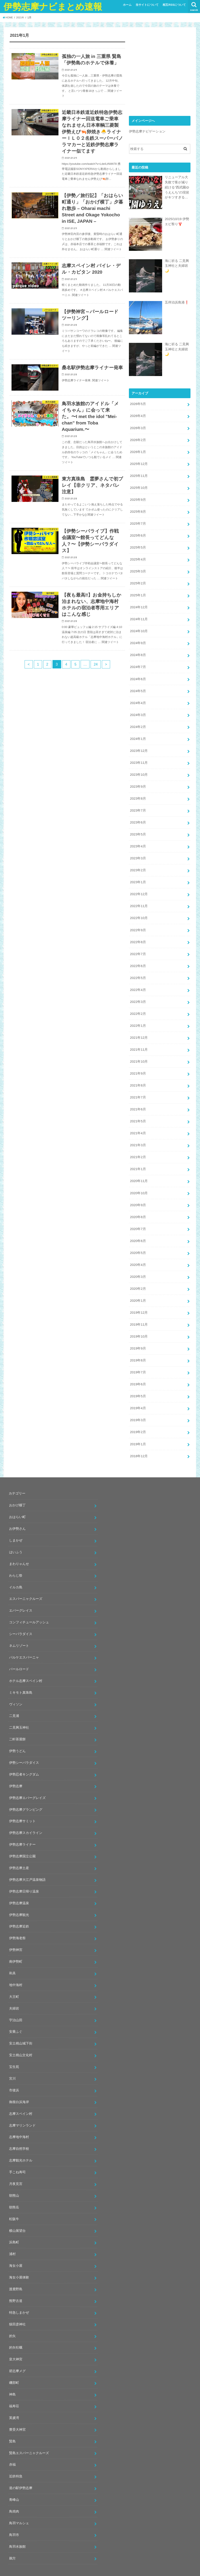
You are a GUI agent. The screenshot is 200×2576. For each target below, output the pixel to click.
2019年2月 (138, 1409)
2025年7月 (138, 520)
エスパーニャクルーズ (25, 1575)
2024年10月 (139, 625)
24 (97, 678)
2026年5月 (138, 403)
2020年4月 (138, 1245)
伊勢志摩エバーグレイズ (27, 1774)
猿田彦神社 (17, 2300)
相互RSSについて (174, 4)
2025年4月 (138, 555)
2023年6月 (138, 812)
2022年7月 (138, 941)
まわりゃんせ (19, 1540)
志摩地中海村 (19, 2113)
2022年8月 (138, 929)
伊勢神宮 (15, 1926)
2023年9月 (138, 777)
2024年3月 (138, 707)
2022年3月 (138, 988)
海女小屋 (15, 2242)
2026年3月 (138, 426)
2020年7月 (138, 1210)
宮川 (12, 2054)
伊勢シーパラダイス (24, 1739)
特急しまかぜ (19, 2288)
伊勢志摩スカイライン (25, 1809)
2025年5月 (138, 543)
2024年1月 (138, 730)
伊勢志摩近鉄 (19, 1902)
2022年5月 (138, 964)
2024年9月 (138, 637)
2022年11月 (139, 894)
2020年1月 (138, 1280)
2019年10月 (139, 1315)
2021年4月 (138, 1116)
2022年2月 (138, 999)
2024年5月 (138, 683)
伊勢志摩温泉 (19, 1879)
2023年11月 (139, 754)
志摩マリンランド (22, 2101)
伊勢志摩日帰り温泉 (24, 1867)
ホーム (127, 4)
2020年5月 (138, 1233)
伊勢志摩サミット (22, 1797)
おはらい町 (17, 1493)
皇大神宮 (15, 2335)
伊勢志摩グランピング (25, 1785)
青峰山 (14, 2476)
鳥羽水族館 (17, 2522)
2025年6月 (138, 531)
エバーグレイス (20, 1587)
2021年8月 (138, 1069)
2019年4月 (138, 1385)
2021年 (21, 17)
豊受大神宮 (17, 2405)
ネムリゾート (19, 1622)
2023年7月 (138, 800)
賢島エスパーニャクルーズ (29, 2429)
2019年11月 (139, 1303)
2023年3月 (138, 847)
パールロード (19, 1645)
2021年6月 (138, 1093)
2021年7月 (138, 1081)
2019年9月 (138, 1327)
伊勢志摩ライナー (22, 1820)
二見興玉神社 (19, 1704)
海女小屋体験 (19, 2253)
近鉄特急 (15, 2452)
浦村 (12, 2230)
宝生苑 (14, 2043)
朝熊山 (14, 2171)
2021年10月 (139, 1046)
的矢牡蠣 (15, 2324)
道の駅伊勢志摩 (20, 2464)
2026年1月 (138, 449)
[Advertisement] (159, 73)
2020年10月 (139, 1175)
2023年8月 (138, 789)
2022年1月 (138, 1011)
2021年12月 (139, 1023)
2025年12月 (139, 461)
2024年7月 (138, 660)
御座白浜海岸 (19, 2078)
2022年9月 (138, 917)
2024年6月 (138, 672)
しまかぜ (15, 1516)
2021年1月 (138, 1151)
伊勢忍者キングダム (24, 1750)
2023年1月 (138, 871)
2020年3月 (138, 1257)
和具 (12, 1949)
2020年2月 (138, 1268)
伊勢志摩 (15, 1762)
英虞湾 (14, 2394)
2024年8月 (138, 648)
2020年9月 (138, 1186)
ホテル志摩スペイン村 (25, 1657)
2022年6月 (138, 952)
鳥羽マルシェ (19, 2499)
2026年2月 (138, 438)
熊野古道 (15, 2277)
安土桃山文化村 (20, 2031)
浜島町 (14, 2218)
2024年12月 (139, 601)
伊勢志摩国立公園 (22, 1832)
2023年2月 (138, 859)
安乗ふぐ (15, 2008)
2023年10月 (139, 765)
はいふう (15, 1528)
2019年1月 (138, 1420)
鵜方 (12, 2534)
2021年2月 (138, 1140)
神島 (12, 2370)
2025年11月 (139, 473)
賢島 (12, 2417)
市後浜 (14, 2066)
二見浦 (14, 1692)
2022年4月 (138, 976)
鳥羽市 (14, 2511)
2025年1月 (138, 590)
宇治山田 (15, 1996)
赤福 (12, 2441)
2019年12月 (139, 1292)
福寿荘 (14, 2382)
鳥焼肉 (14, 2487)
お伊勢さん (17, 1505)
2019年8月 (138, 1338)
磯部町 (14, 2359)
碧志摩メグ (17, 2347)
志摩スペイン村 (20, 2090)
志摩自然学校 (19, 2125)
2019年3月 (138, 1397)
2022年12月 (139, 882)
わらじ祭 (15, 1551)
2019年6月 (138, 1362)
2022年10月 (139, 906)
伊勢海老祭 (17, 1914)
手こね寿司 (17, 2148)
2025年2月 (138, 578)
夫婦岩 (14, 1984)
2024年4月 (138, 695)
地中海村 (15, 1961)
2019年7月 (138, 1350)
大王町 (14, 1973)
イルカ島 (15, 1563)
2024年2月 (138, 718)
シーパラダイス (20, 1610)
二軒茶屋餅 (17, 1715)
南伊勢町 (15, 1937)
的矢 (12, 2312)
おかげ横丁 (17, 1481)
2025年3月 (138, 566)
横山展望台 (17, 2207)
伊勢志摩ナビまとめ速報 (53, 6)
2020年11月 (139, 1163)
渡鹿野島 (15, 2265)
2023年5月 (138, 824)
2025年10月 (139, 484)
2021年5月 (138, 1105)
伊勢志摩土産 (19, 1844)
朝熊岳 (14, 2183)
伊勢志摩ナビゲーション (147, 131)
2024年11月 (139, 613)
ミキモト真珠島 (20, 1668)
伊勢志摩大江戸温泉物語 (27, 1856)
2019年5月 (138, 1374)
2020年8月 (138, 1198)
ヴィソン (15, 1680)
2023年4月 (138, 835)
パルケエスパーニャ (24, 1633)
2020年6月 (138, 1222)
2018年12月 (139, 1432)
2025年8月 (138, 508)
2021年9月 (138, 1058)
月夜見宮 (15, 2160)
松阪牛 (14, 2195)
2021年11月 (139, 1034)
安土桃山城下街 (20, 2019)
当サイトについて (147, 4)
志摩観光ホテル (20, 2136)
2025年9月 (138, 496)
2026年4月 (138, 414)
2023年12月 (139, 742)
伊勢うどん (17, 1727)
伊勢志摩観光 (19, 1891)
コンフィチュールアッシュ (29, 1598)
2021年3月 (138, 1128)
